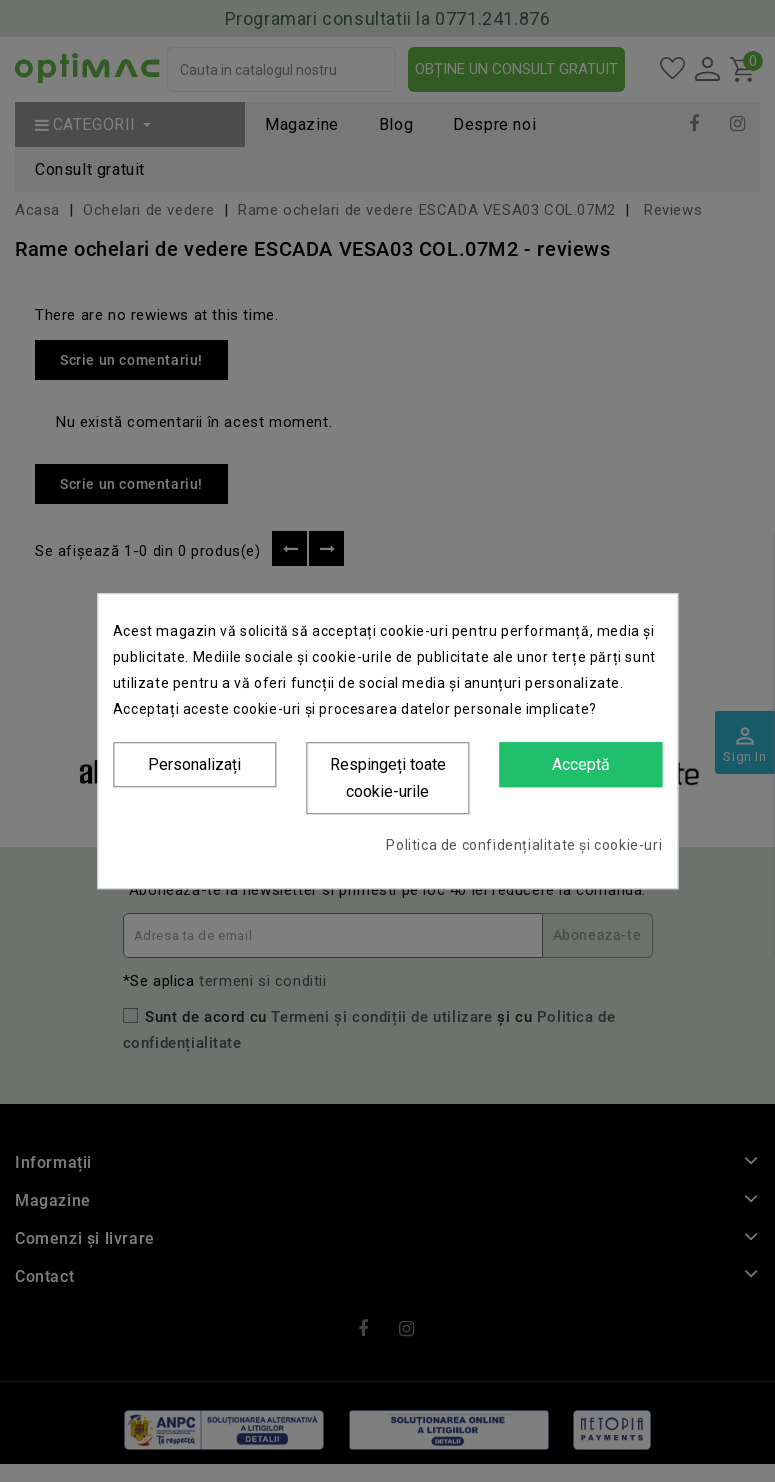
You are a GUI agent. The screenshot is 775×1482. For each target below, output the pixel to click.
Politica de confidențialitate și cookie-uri (524, 845)
